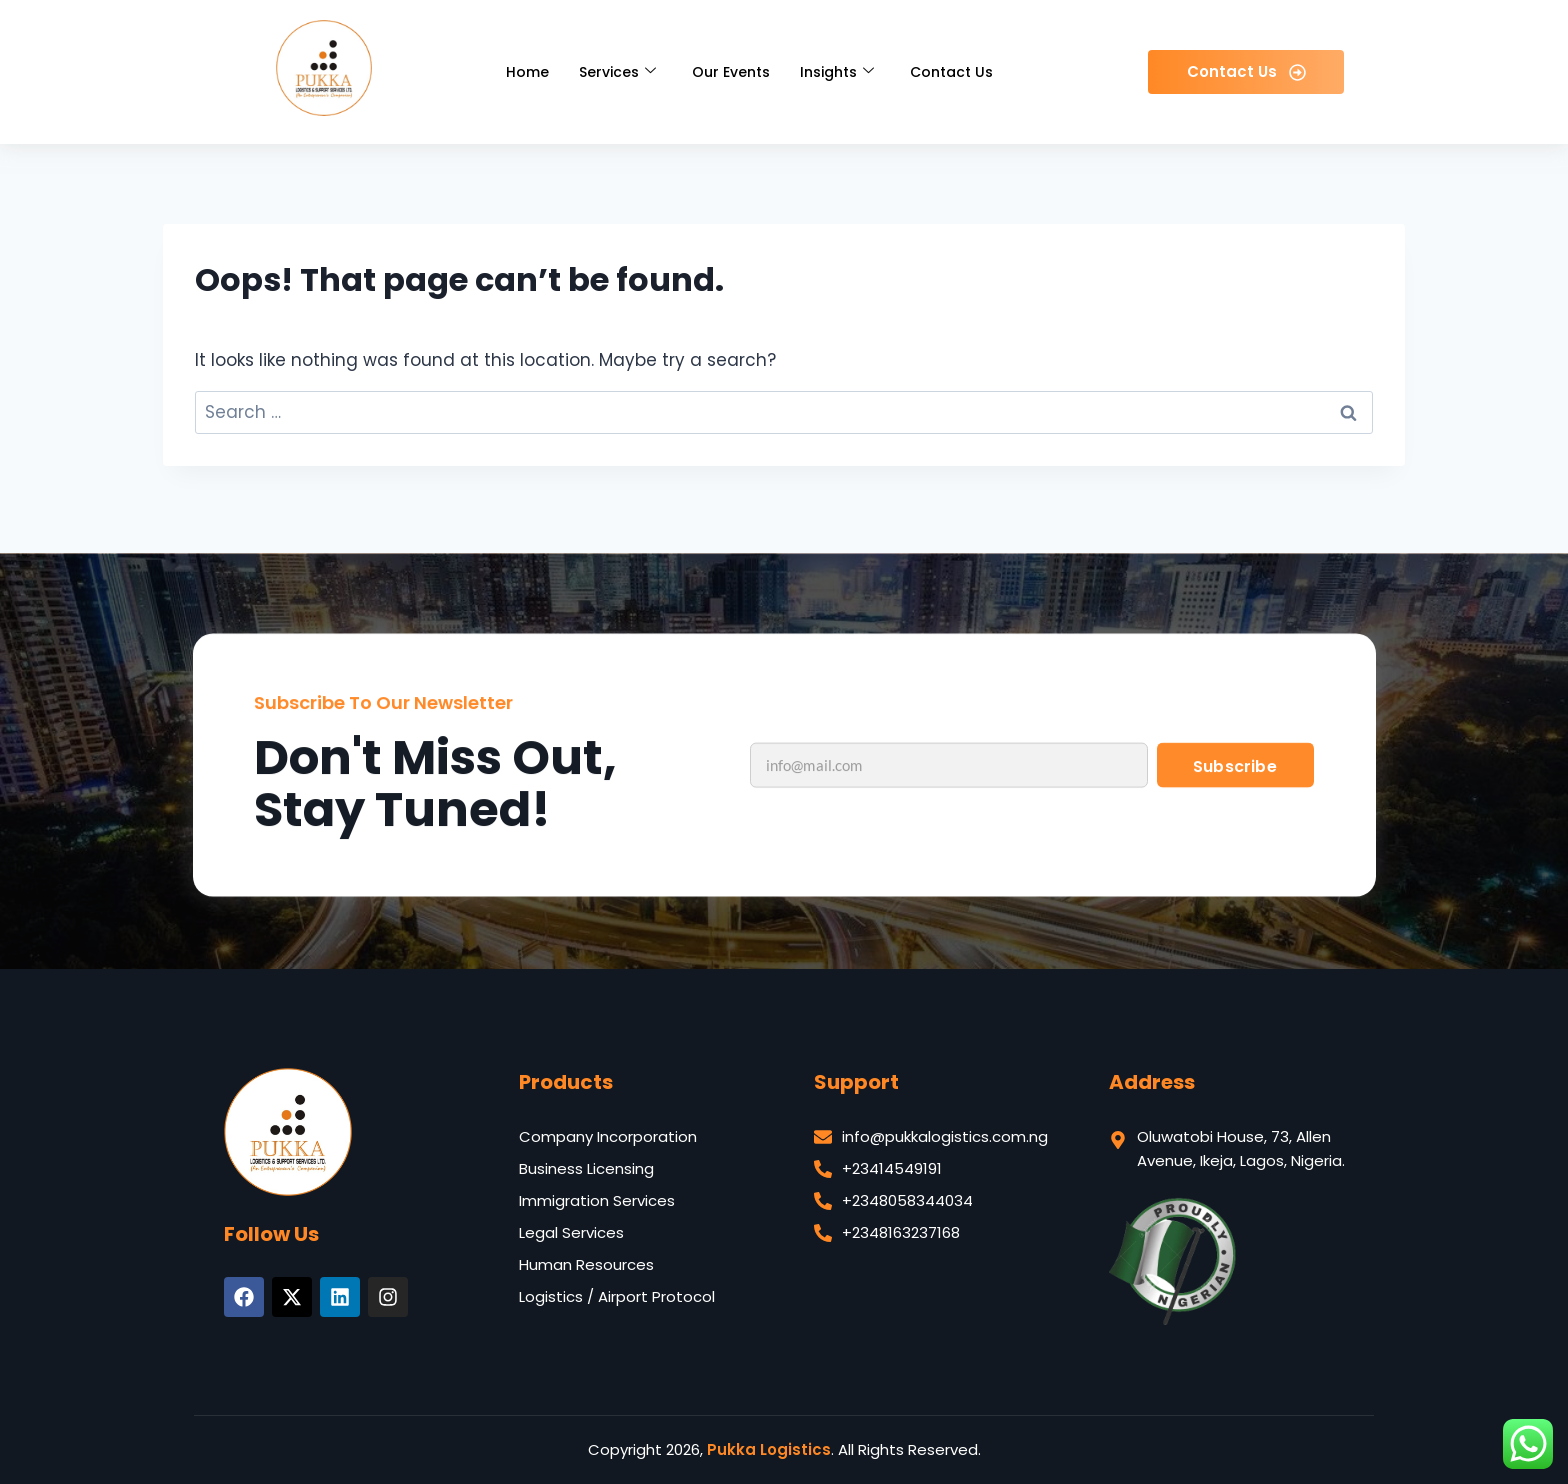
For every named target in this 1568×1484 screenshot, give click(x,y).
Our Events (731, 72)
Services (617, 72)
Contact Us (951, 72)
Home (527, 72)
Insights (837, 72)
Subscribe (1235, 819)
